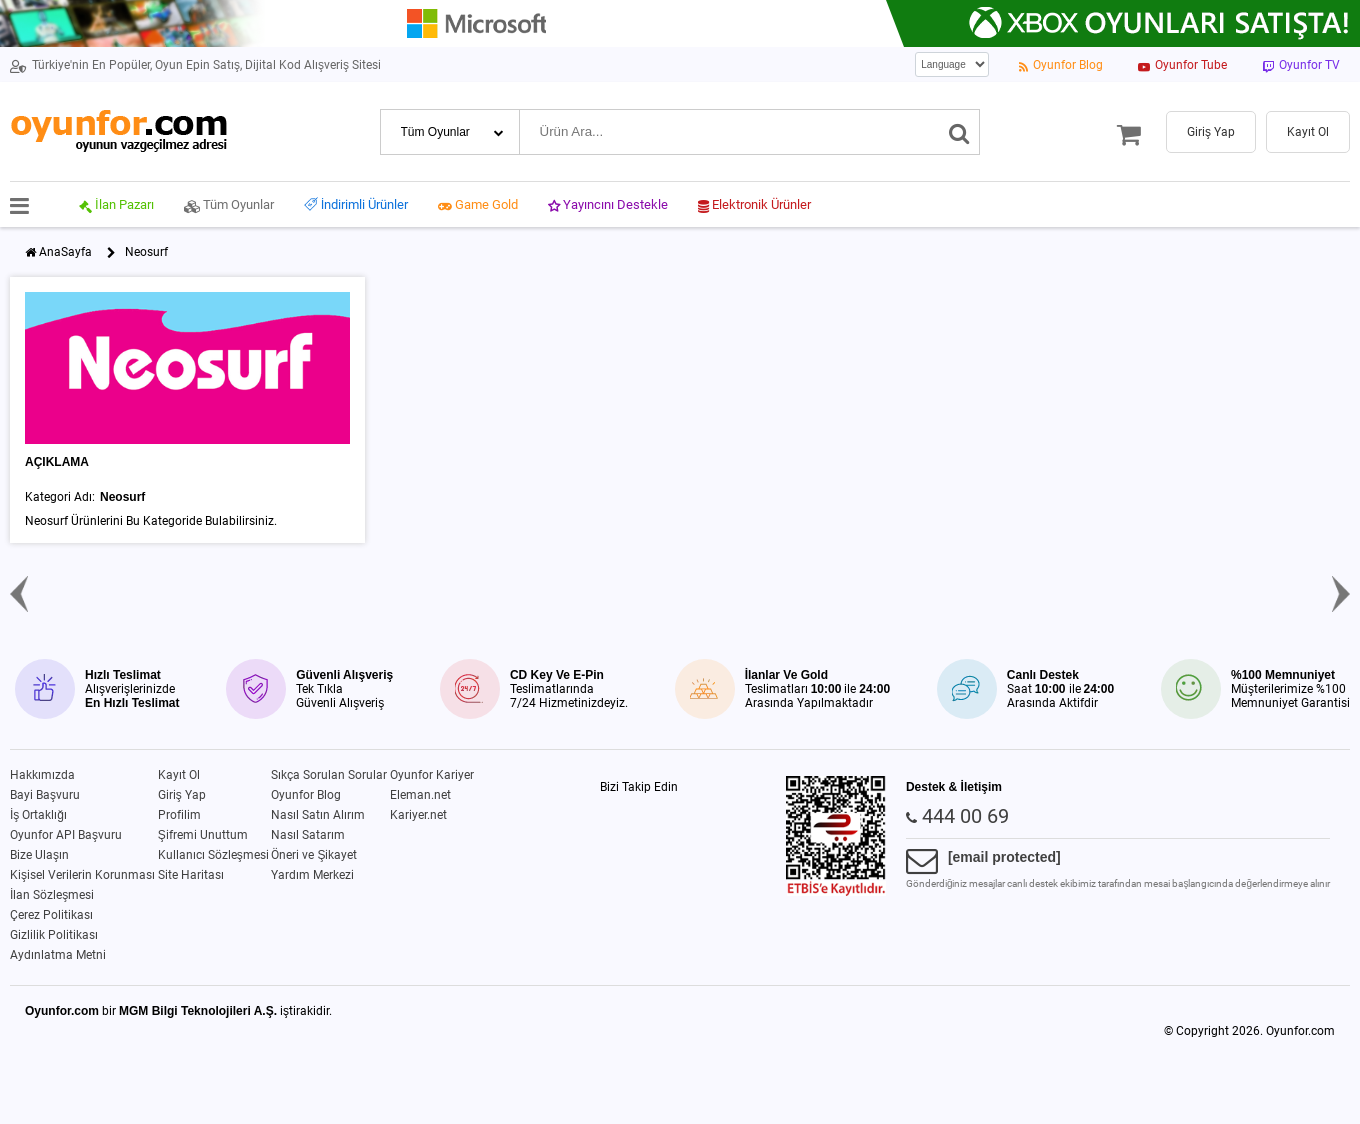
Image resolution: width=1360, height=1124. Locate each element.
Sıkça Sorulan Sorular (329, 775)
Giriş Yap (182, 795)
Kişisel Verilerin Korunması (82, 875)
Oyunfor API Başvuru (66, 835)
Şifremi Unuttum (203, 835)
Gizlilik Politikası (54, 935)
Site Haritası (191, 875)
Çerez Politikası (51, 915)
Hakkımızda (42, 775)
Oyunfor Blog (306, 795)
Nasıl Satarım (308, 835)
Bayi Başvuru (45, 795)
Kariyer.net (418, 815)
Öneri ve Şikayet (314, 855)
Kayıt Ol (179, 775)
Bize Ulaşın (39, 855)
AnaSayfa (65, 252)
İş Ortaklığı (38, 815)
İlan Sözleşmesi (52, 895)
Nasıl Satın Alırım (318, 815)
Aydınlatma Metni (58, 955)
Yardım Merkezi (312, 875)
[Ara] (959, 132)
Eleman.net (420, 795)
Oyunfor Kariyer (432, 775)
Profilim (179, 815)
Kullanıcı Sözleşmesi (213, 855)
